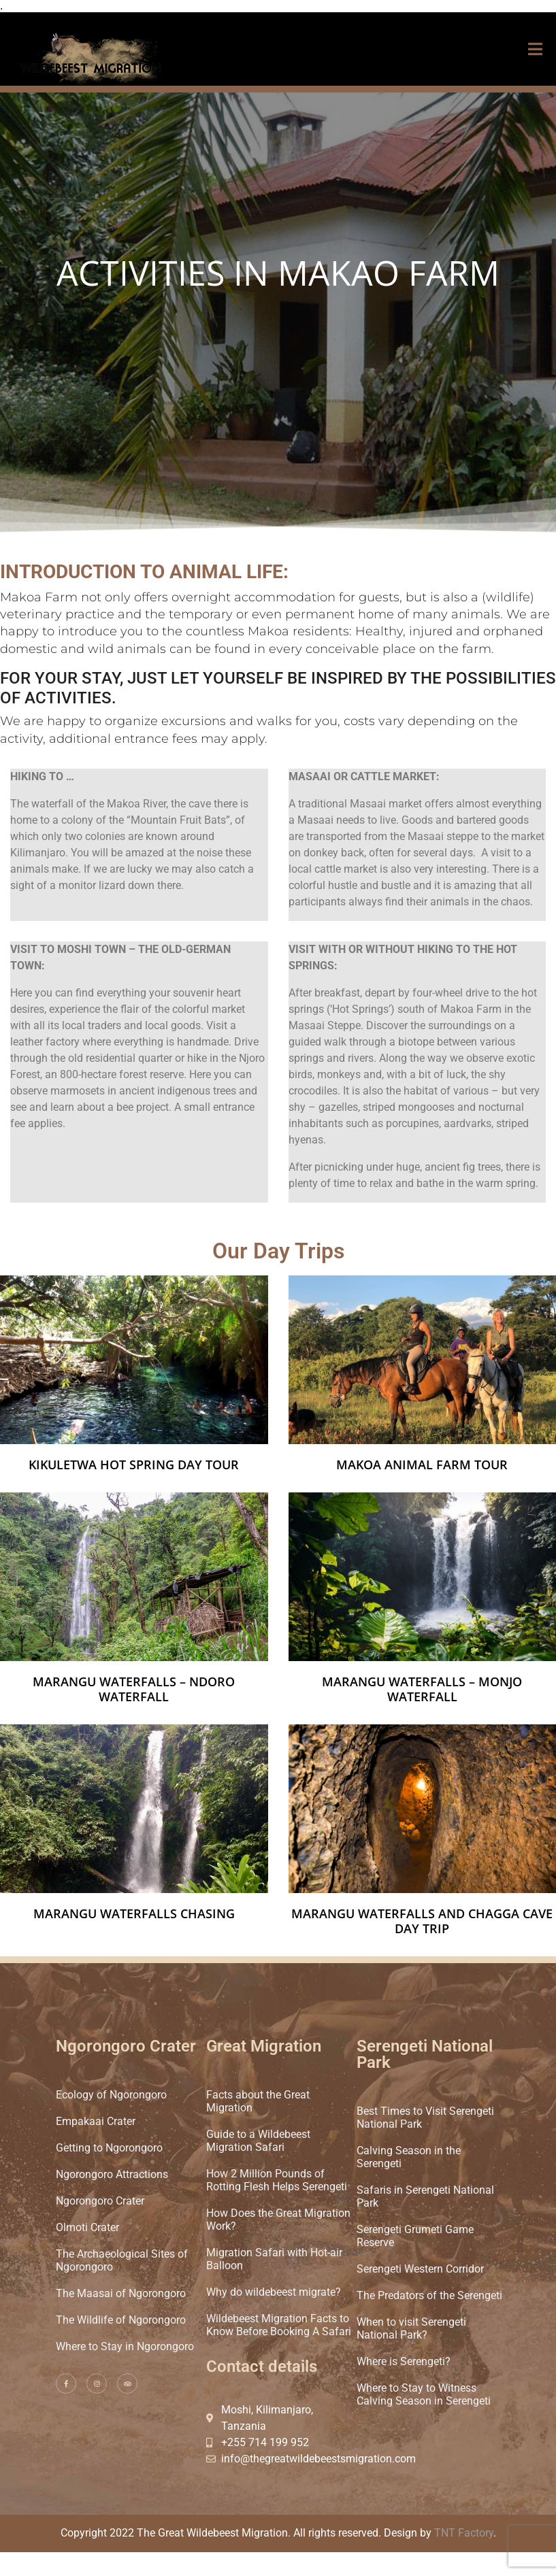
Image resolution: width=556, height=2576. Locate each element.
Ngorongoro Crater (100, 2200)
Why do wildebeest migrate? (273, 2292)
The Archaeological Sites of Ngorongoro (122, 2260)
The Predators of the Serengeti (429, 2295)
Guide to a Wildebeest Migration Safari (258, 2141)
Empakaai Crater (95, 2121)
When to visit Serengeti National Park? (411, 2328)
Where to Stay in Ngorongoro (125, 2346)
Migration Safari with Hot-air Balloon (274, 2259)
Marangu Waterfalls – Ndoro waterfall (134, 1689)
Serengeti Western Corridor (420, 2268)
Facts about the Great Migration (258, 2101)
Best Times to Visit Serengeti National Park (425, 2117)
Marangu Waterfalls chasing (134, 1913)
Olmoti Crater (87, 2227)
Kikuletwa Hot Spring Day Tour (134, 1464)
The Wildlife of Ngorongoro (121, 2319)
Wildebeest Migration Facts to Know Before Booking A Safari (278, 2325)
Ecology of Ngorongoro (111, 2094)
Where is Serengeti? (404, 2361)
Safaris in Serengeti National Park (425, 2196)
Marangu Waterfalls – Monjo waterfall (422, 1689)
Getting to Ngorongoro (109, 2147)
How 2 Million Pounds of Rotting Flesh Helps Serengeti (276, 2180)
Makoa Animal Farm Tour (422, 1464)
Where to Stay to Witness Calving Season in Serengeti (424, 2394)
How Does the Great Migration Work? (278, 2219)
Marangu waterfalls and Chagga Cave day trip (422, 1921)
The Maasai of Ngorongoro (121, 2293)
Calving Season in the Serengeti (409, 2157)
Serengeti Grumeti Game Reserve (415, 2236)
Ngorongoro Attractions (112, 2174)
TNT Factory (463, 2532)
